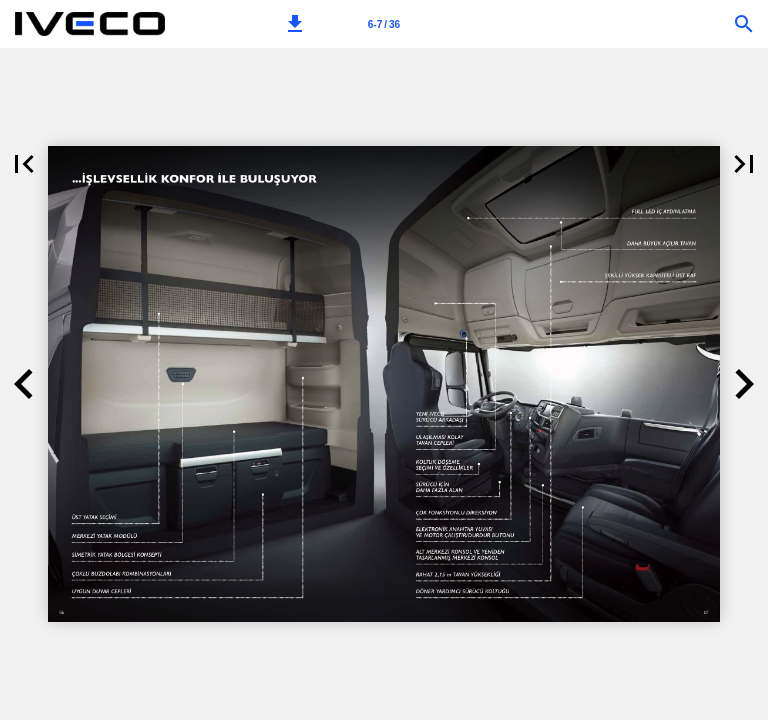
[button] (295, 24)
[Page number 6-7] (384, 24)
